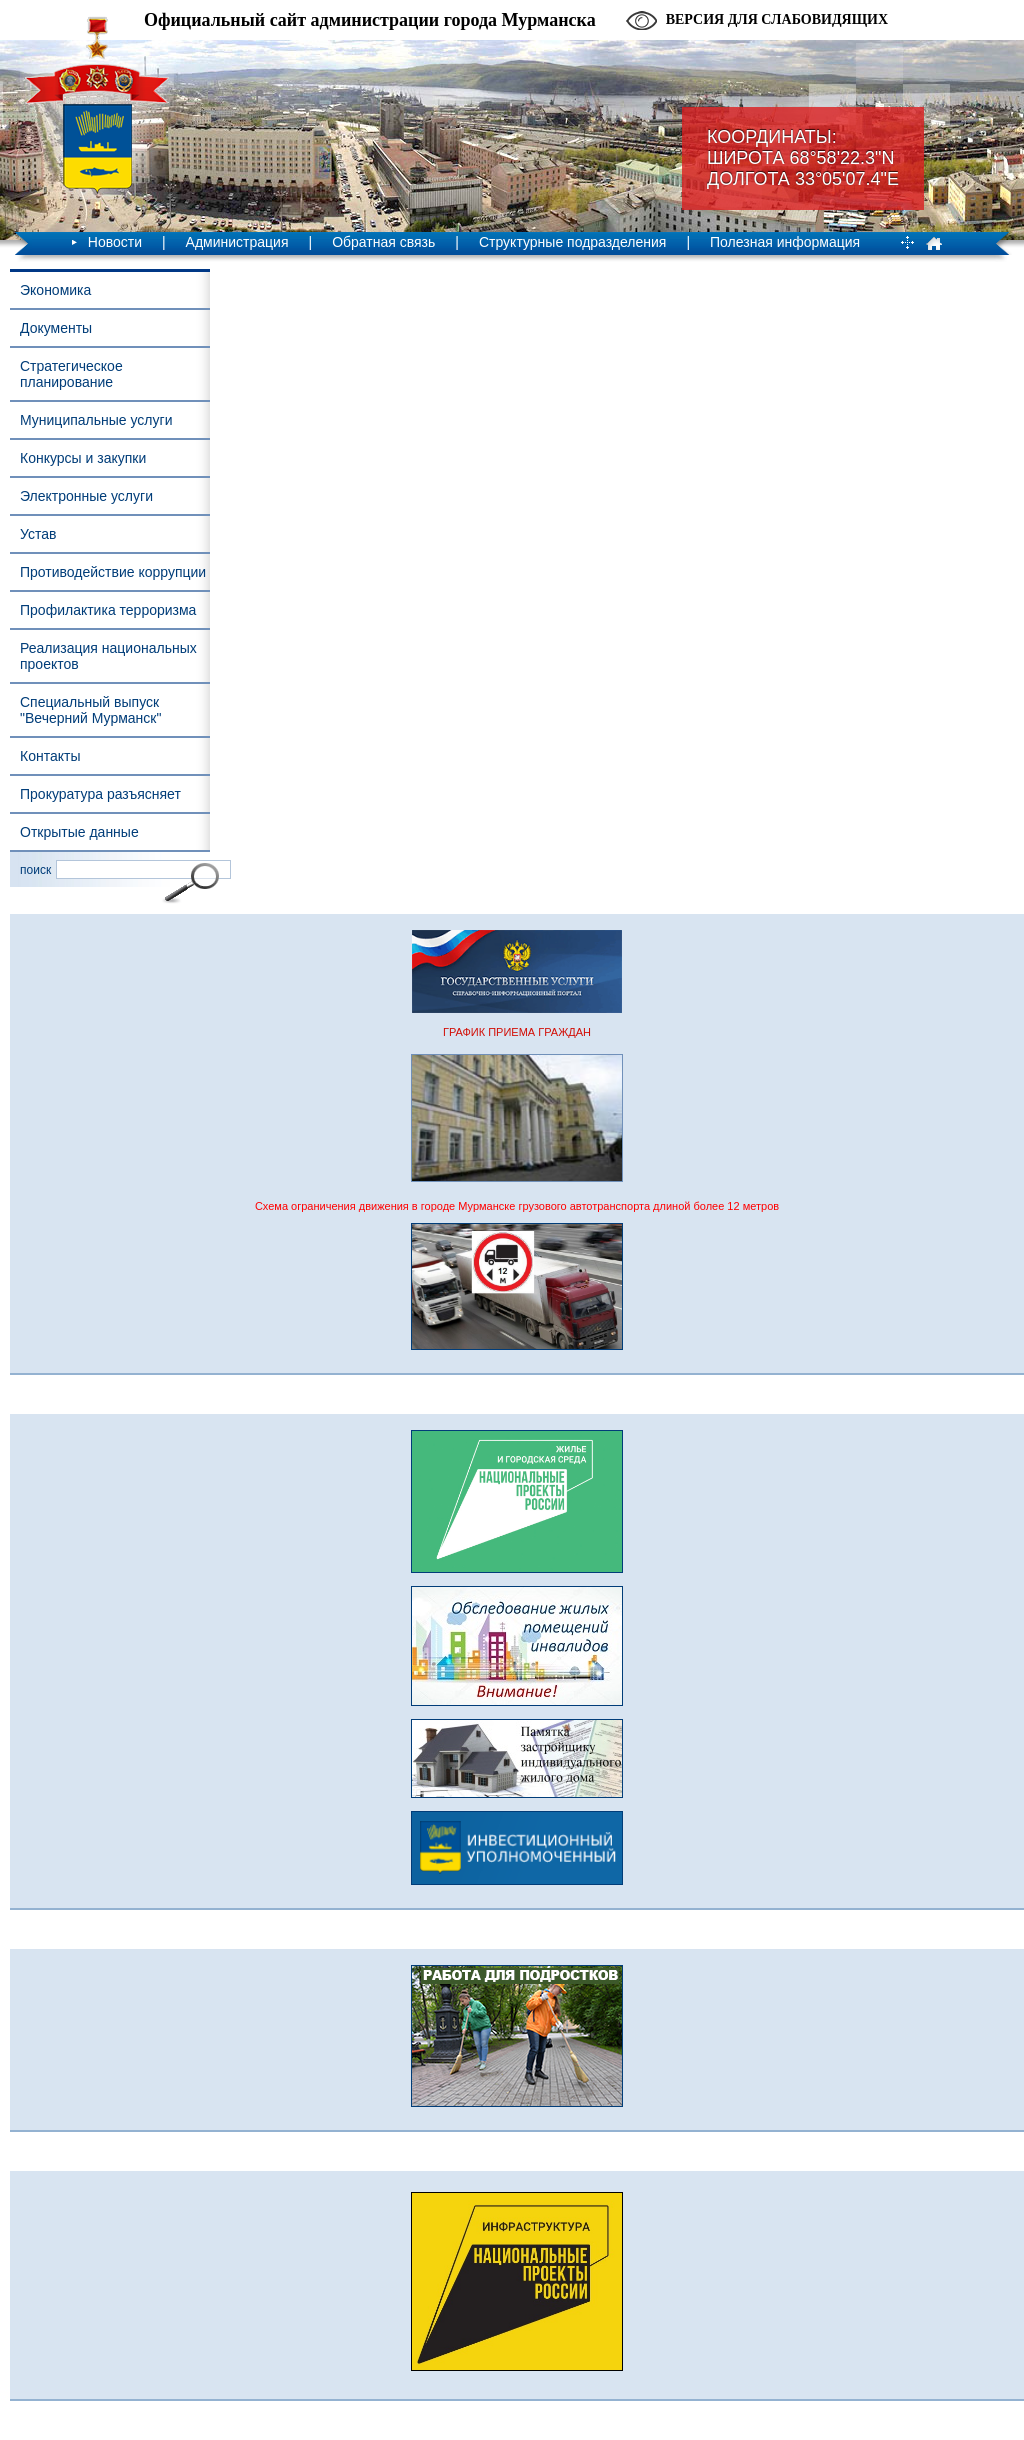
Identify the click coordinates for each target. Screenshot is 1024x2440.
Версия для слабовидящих (777, 19)
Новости (115, 242)
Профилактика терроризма (108, 610)
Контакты (50, 756)
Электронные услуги (86, 496)
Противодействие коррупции (113, 572)
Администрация (237, 242)
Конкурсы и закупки (83, 458)
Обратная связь (383, 242)
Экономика (55, 290)
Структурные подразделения (572, 242)
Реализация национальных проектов (108, 656)
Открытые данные (79, 832)
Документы (56, 328)
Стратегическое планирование (71, 374)
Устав (38, 534)
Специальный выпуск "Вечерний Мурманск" (90, 710)
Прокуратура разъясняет (100, 794)
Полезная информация (785, 242)
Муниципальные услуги (96, 420)
